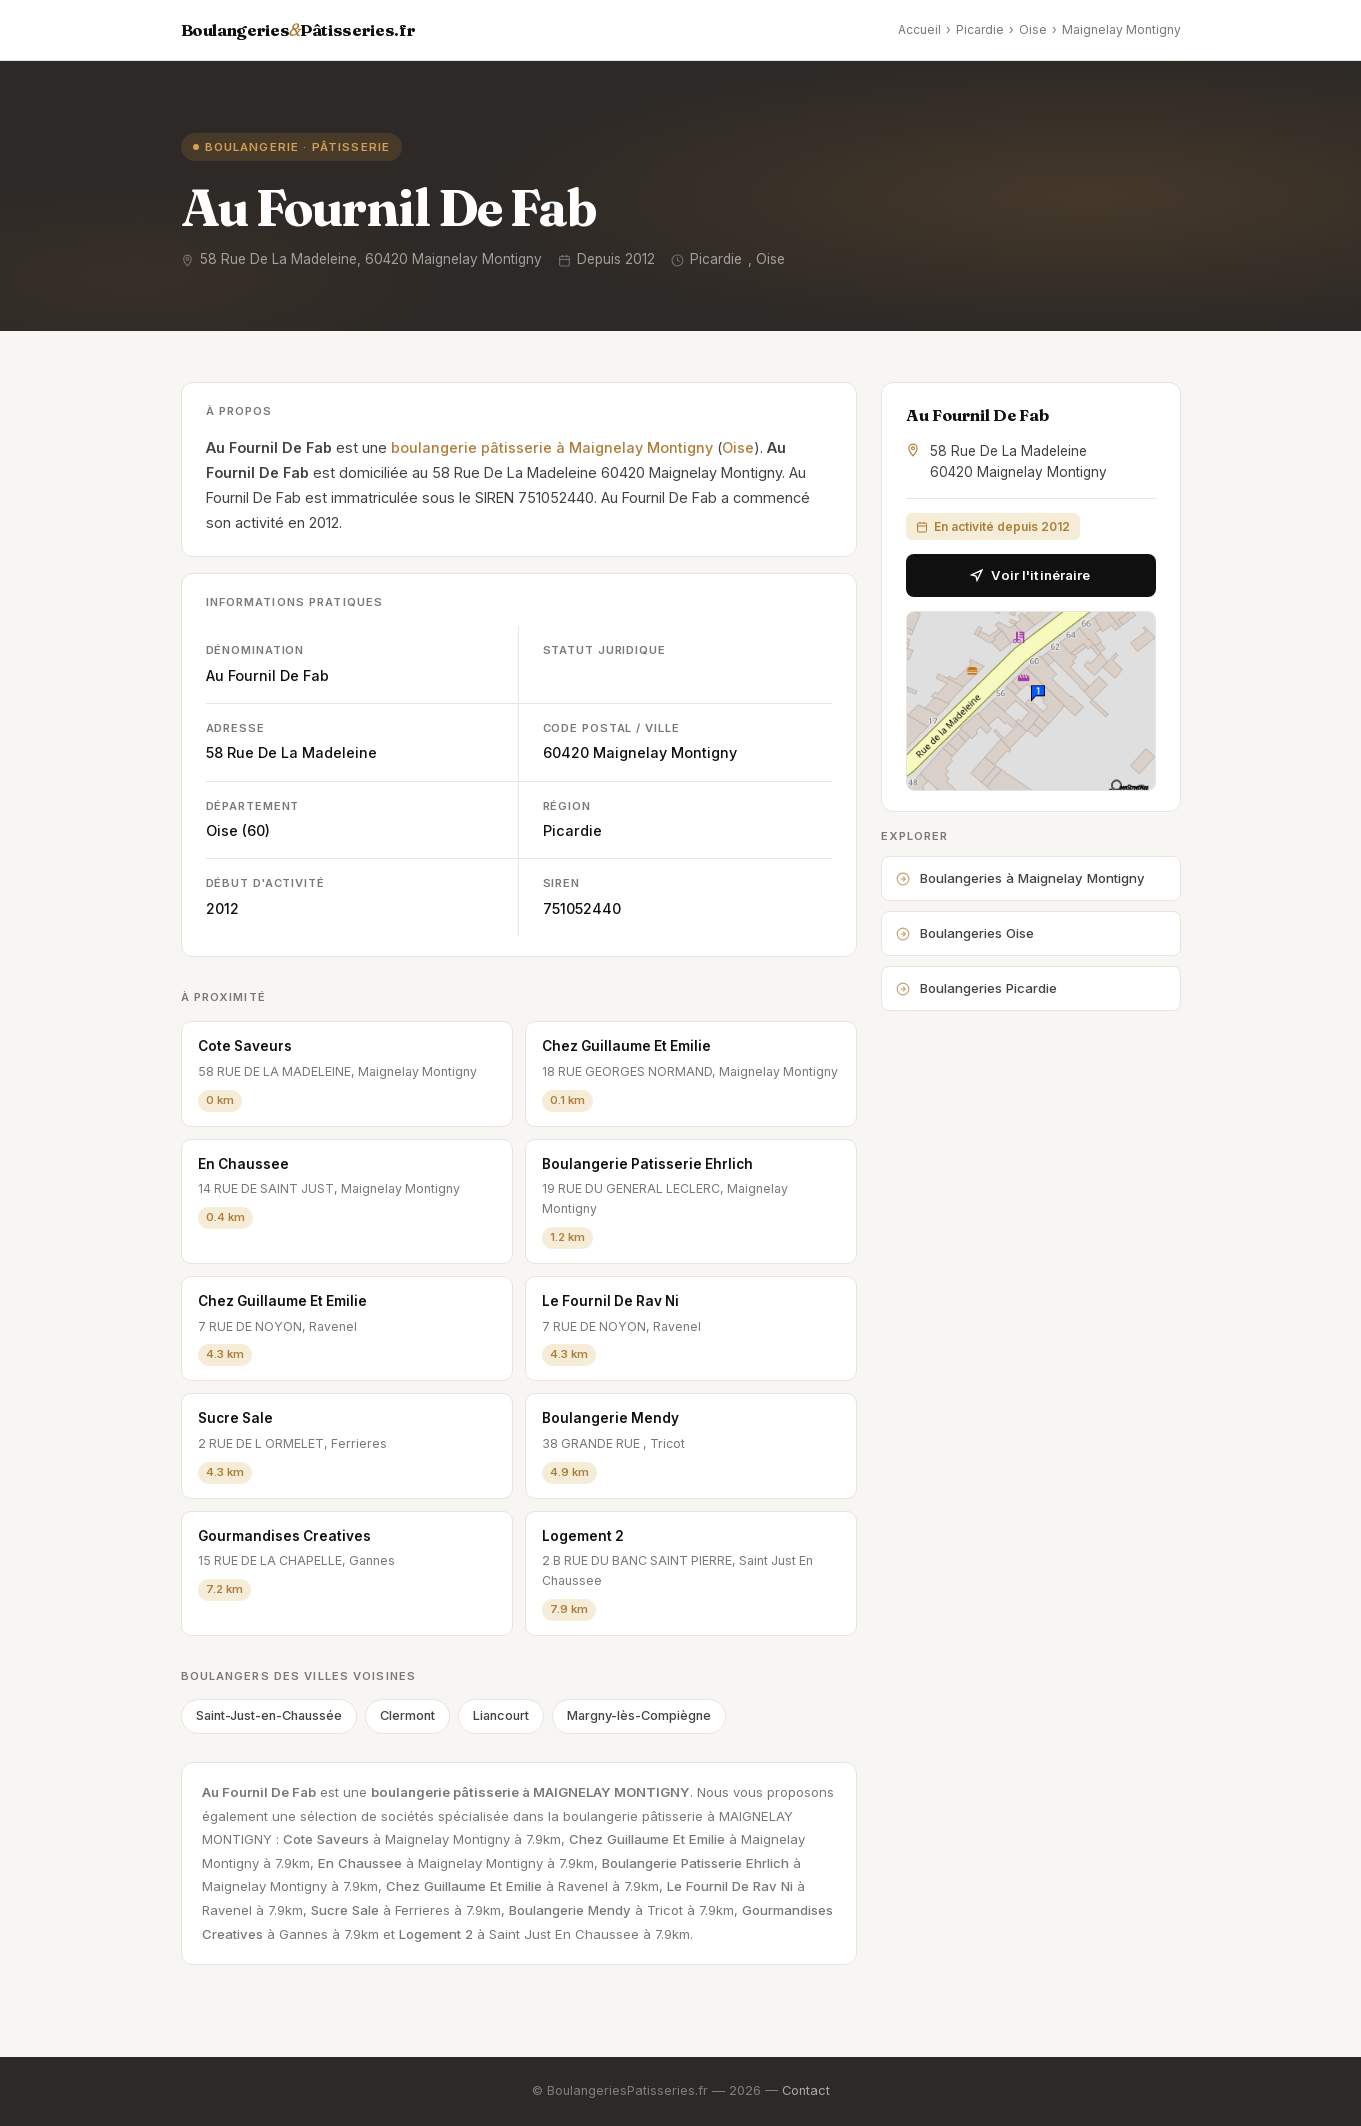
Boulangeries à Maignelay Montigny (1020, 878)
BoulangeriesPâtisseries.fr (298, 30)
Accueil (919, 29)
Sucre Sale (235, 1418)
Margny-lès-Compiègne (639, 1715)
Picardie (980, 29)
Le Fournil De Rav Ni (610, 1301)
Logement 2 (583, 1536)
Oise (1033, 29)
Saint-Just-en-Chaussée (269, 1715)
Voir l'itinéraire (1030, 575)
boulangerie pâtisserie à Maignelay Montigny (552, 447)
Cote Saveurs (245, 1046)
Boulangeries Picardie (976, 988)
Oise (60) (238, 830)
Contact (806, 2090)
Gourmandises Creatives (284, 1536)
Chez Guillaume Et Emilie (626, 1046)
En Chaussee (243, 1164)
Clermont (407, 1715)
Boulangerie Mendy (610, 1418)
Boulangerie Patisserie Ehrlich (647, 1164)
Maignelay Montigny (1121, 29)
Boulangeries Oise (965, 933)
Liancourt (501, 1715)
